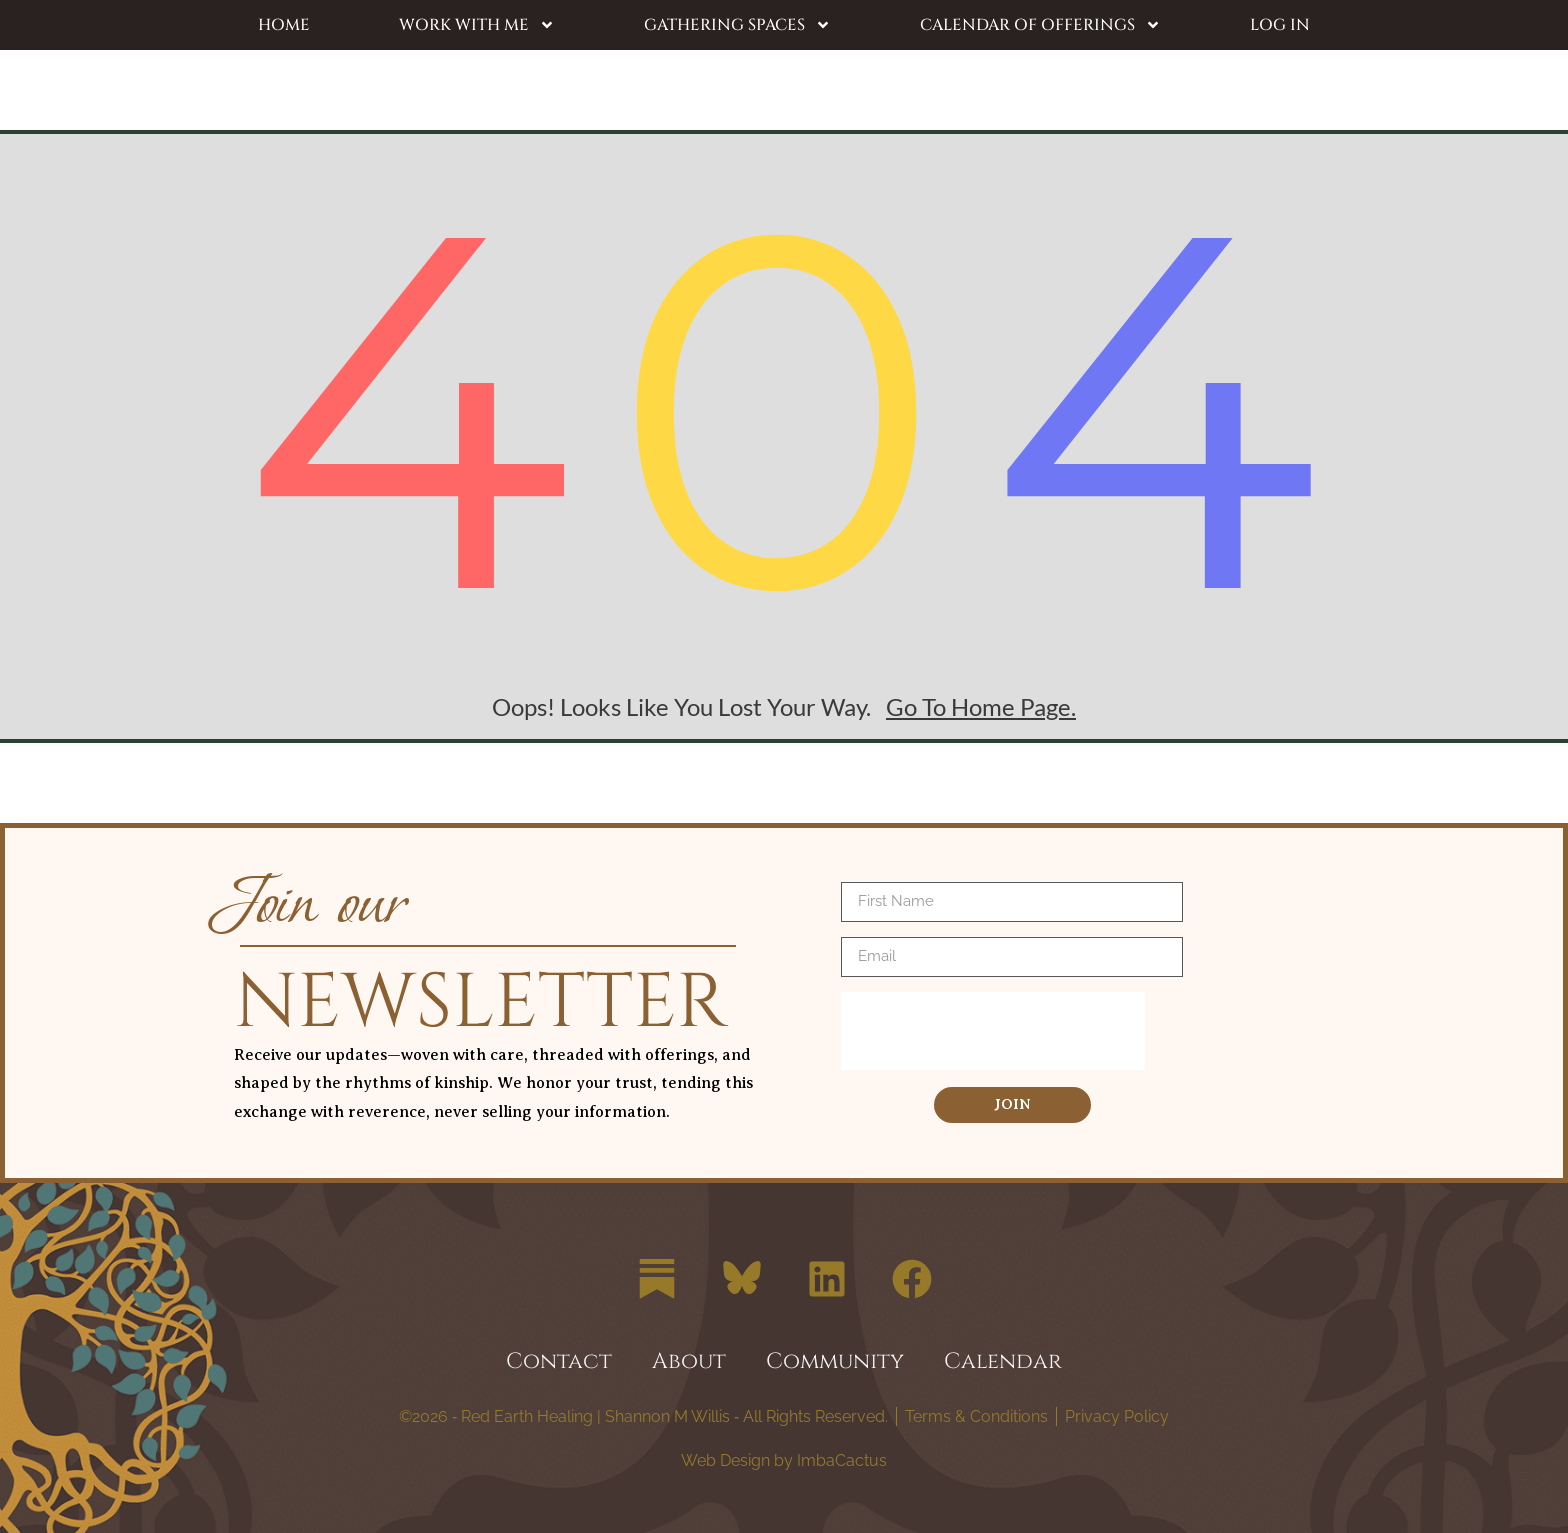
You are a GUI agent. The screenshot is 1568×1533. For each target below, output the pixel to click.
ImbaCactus (840, 1460)
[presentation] (993, 1031)
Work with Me (477, 25)
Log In (1280, 25)
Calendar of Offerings (1040, 25)
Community (835, 1361)
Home (284, 25)
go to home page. (981, 706)
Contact (559, 1361)
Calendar (1003, 1361)
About (689, 1361)
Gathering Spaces (737, 25)
